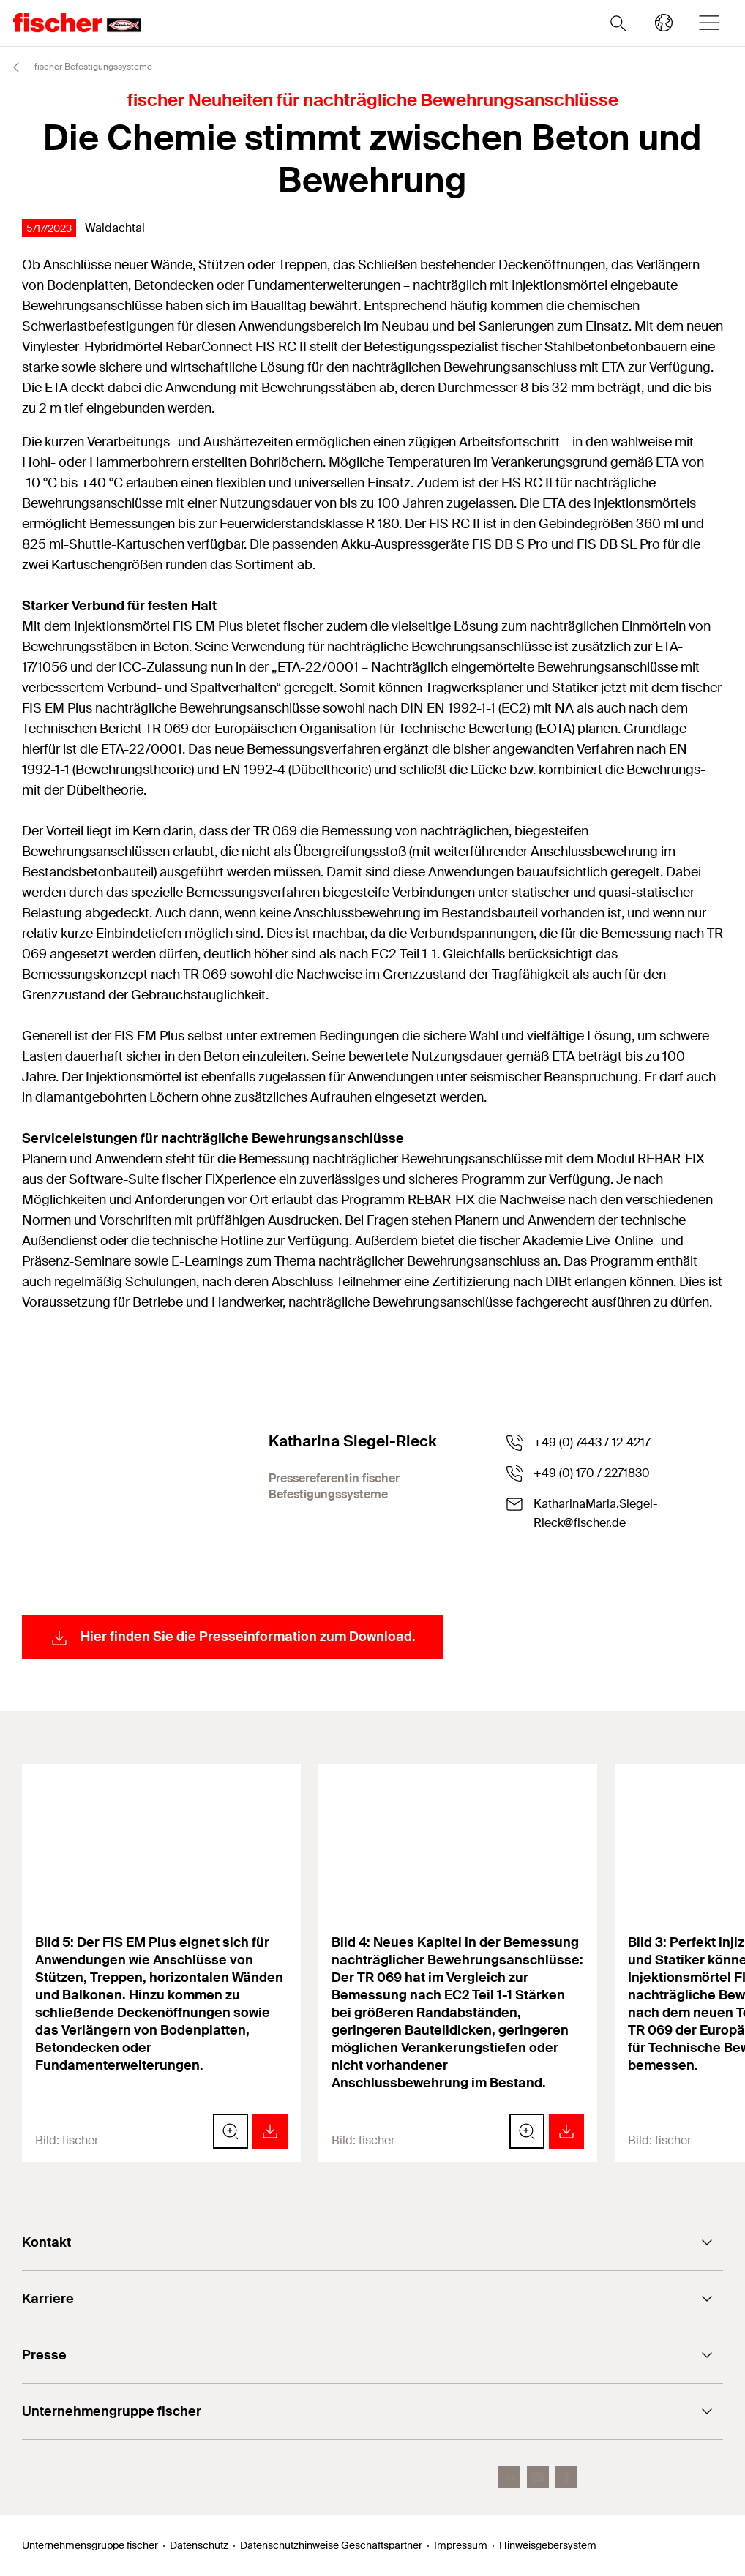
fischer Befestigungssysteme (76, 67)
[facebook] (566, 2477)
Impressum (460, 2545)
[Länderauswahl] (663, 22)
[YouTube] (538, 2477)
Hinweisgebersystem (547, 2545)
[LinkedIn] (509, 2477)
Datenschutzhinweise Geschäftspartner (331, 2545)
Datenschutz (199, 2545)
